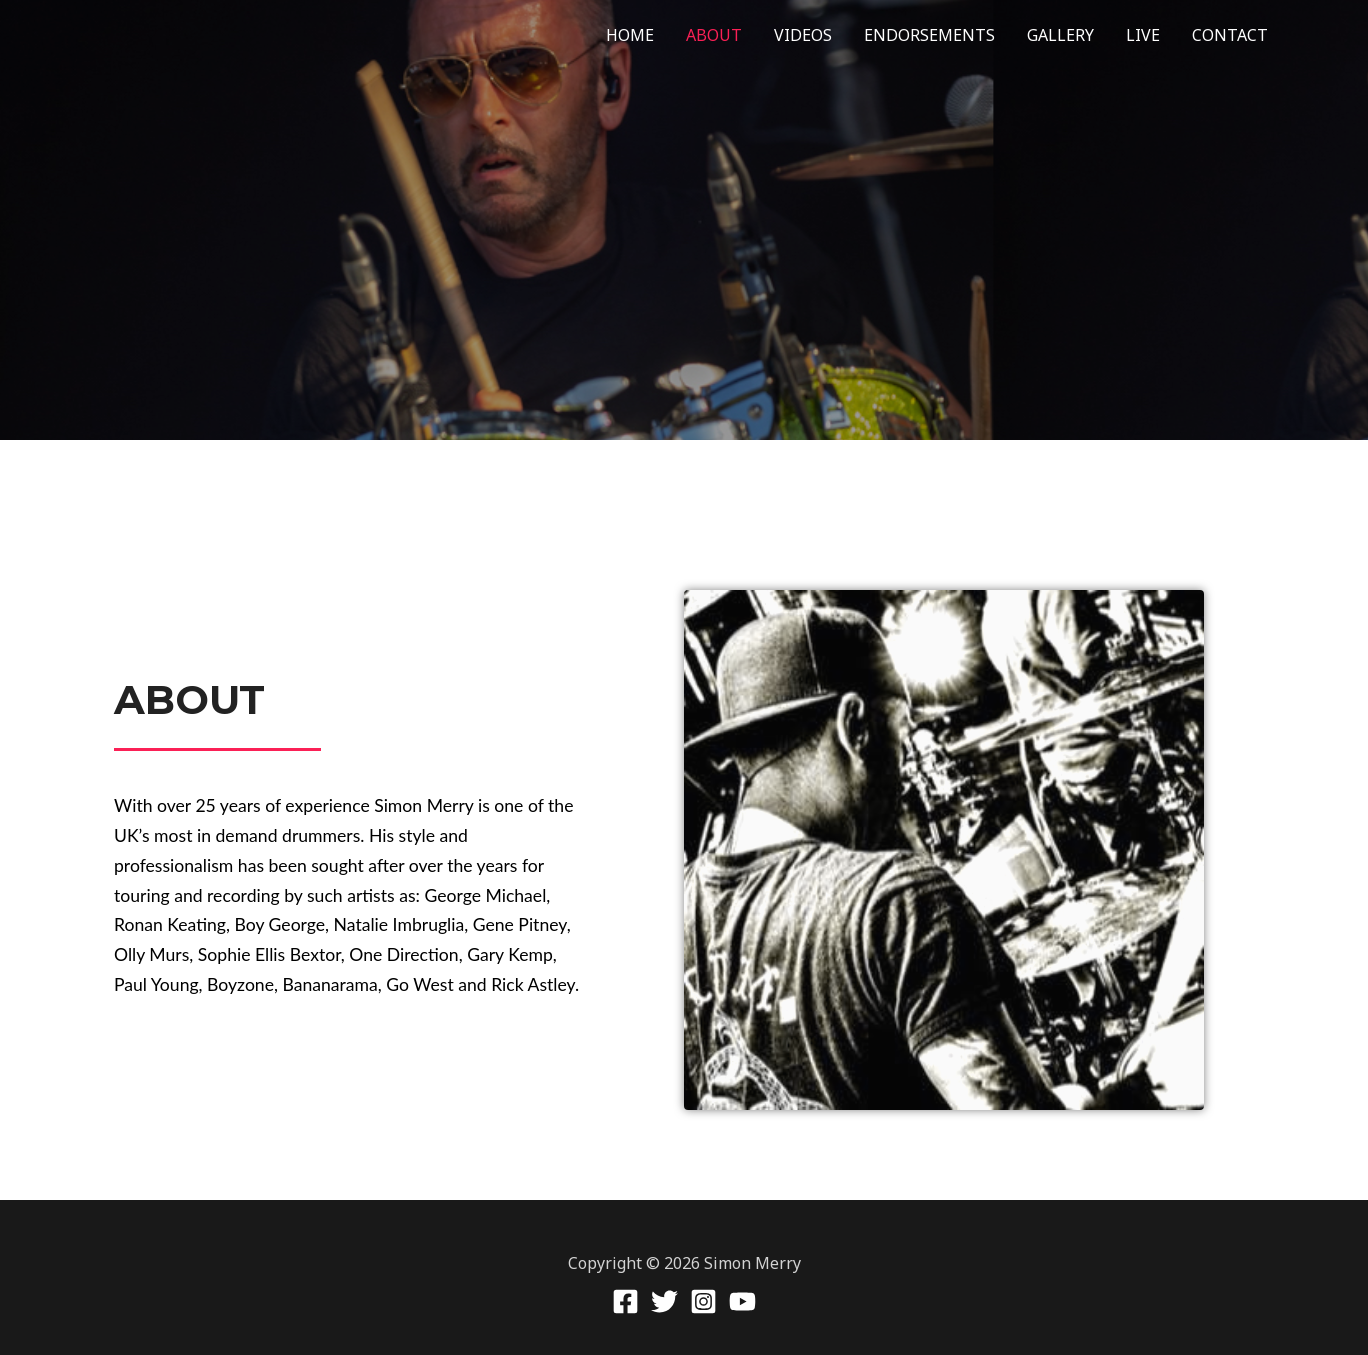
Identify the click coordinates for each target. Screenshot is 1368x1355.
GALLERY (1060, 35)
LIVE (1143, 35)
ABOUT (714, 35)
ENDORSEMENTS (929, 35)
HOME (630, 35)
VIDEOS (803, 35)
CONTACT (1230, 35)
